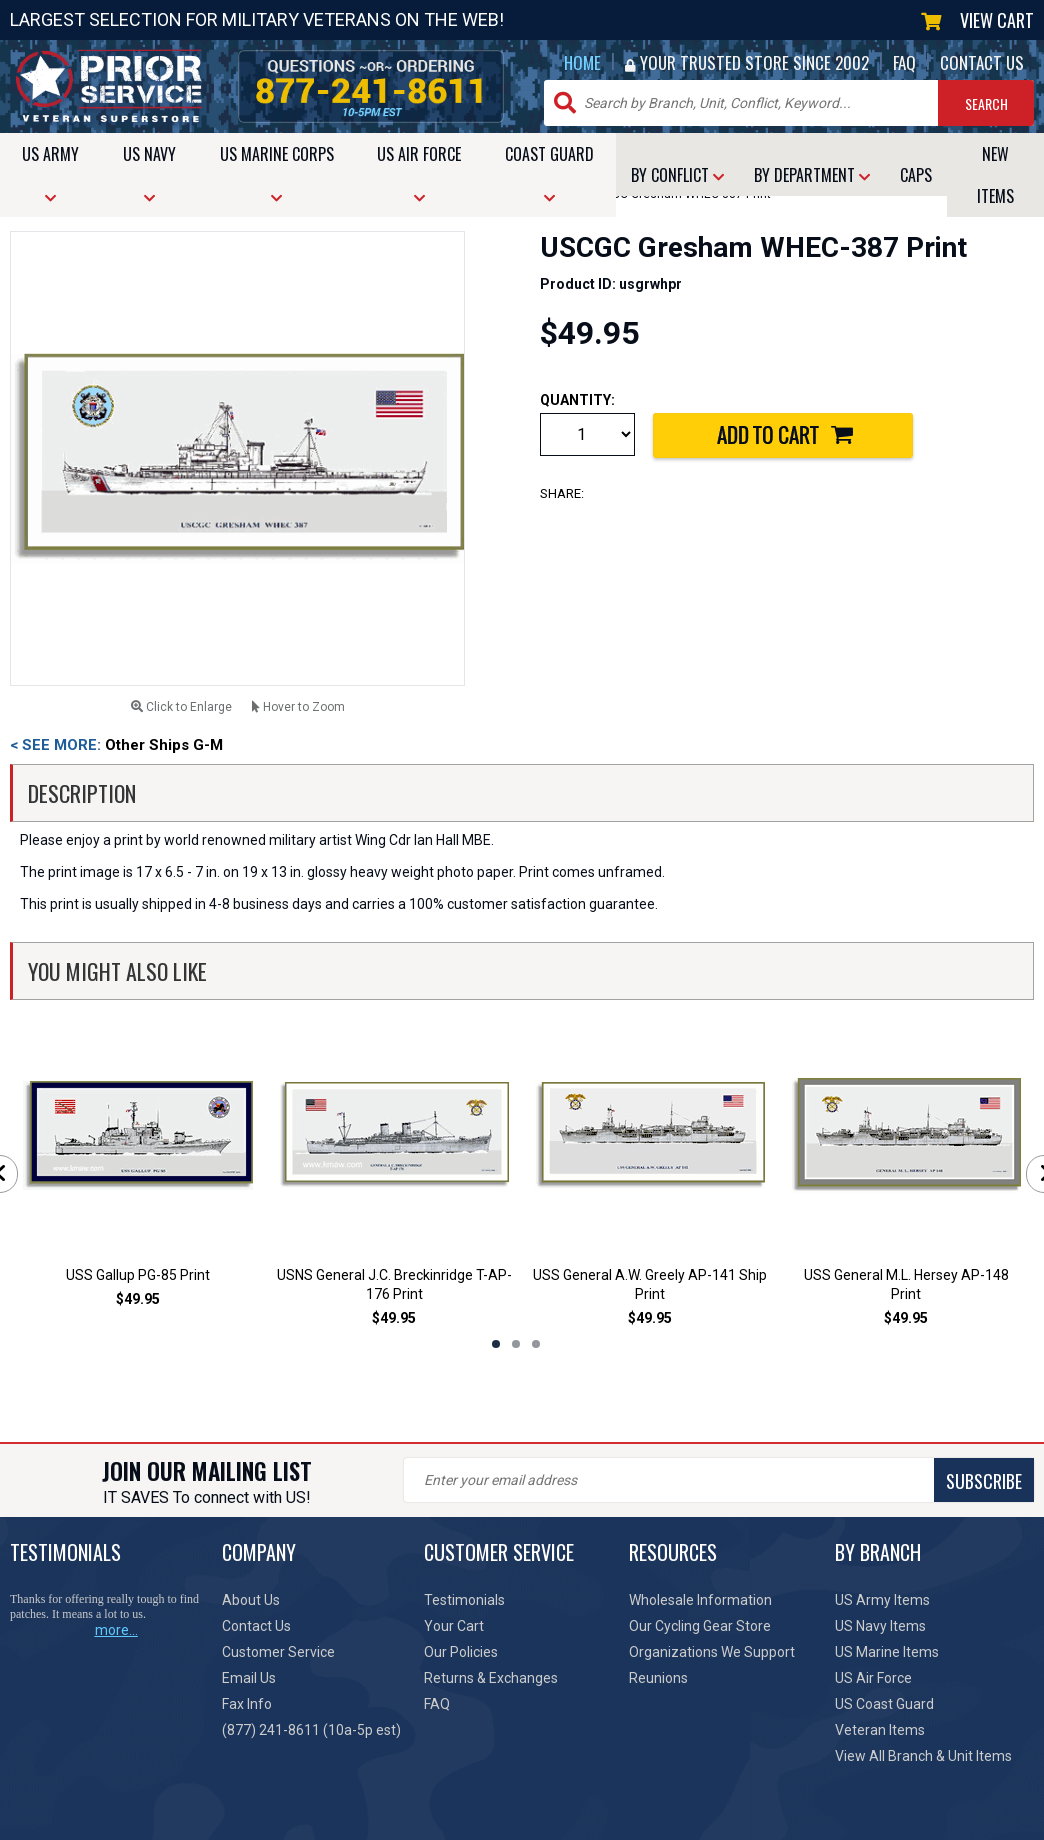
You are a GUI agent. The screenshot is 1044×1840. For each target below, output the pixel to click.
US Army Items (882, 1600)
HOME (582, 62)
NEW (995, 175)
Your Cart (454, 1626)
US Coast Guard (884, 1704)
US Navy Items (880, 1626)
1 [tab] (496, 1344)
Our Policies (461, 1652)
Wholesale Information (700, 1600)
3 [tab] (536, 1344)
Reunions (658, 1678)
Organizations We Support (712, 1652)
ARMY (50, 173)
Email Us (249, 1678)
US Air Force (873, 1678)
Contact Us (256, 1626)
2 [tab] (516, 1344)
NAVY (149, 173)
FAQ (904, 62)
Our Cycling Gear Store (700, 1626)
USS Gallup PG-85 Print (138, 1275)
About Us (251, 1600)
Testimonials (464, 1600)
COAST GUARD (549, 173)
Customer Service (278, 1652)
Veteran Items (880, 1730)
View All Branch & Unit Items (923, 1756)
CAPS (916, 175)
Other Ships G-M (116, 745)
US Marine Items (887, 1652)
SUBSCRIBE (984, 1481)
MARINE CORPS (277, 173)
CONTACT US (982, 62)
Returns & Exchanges (491, 1678)
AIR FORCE (419, 173)
